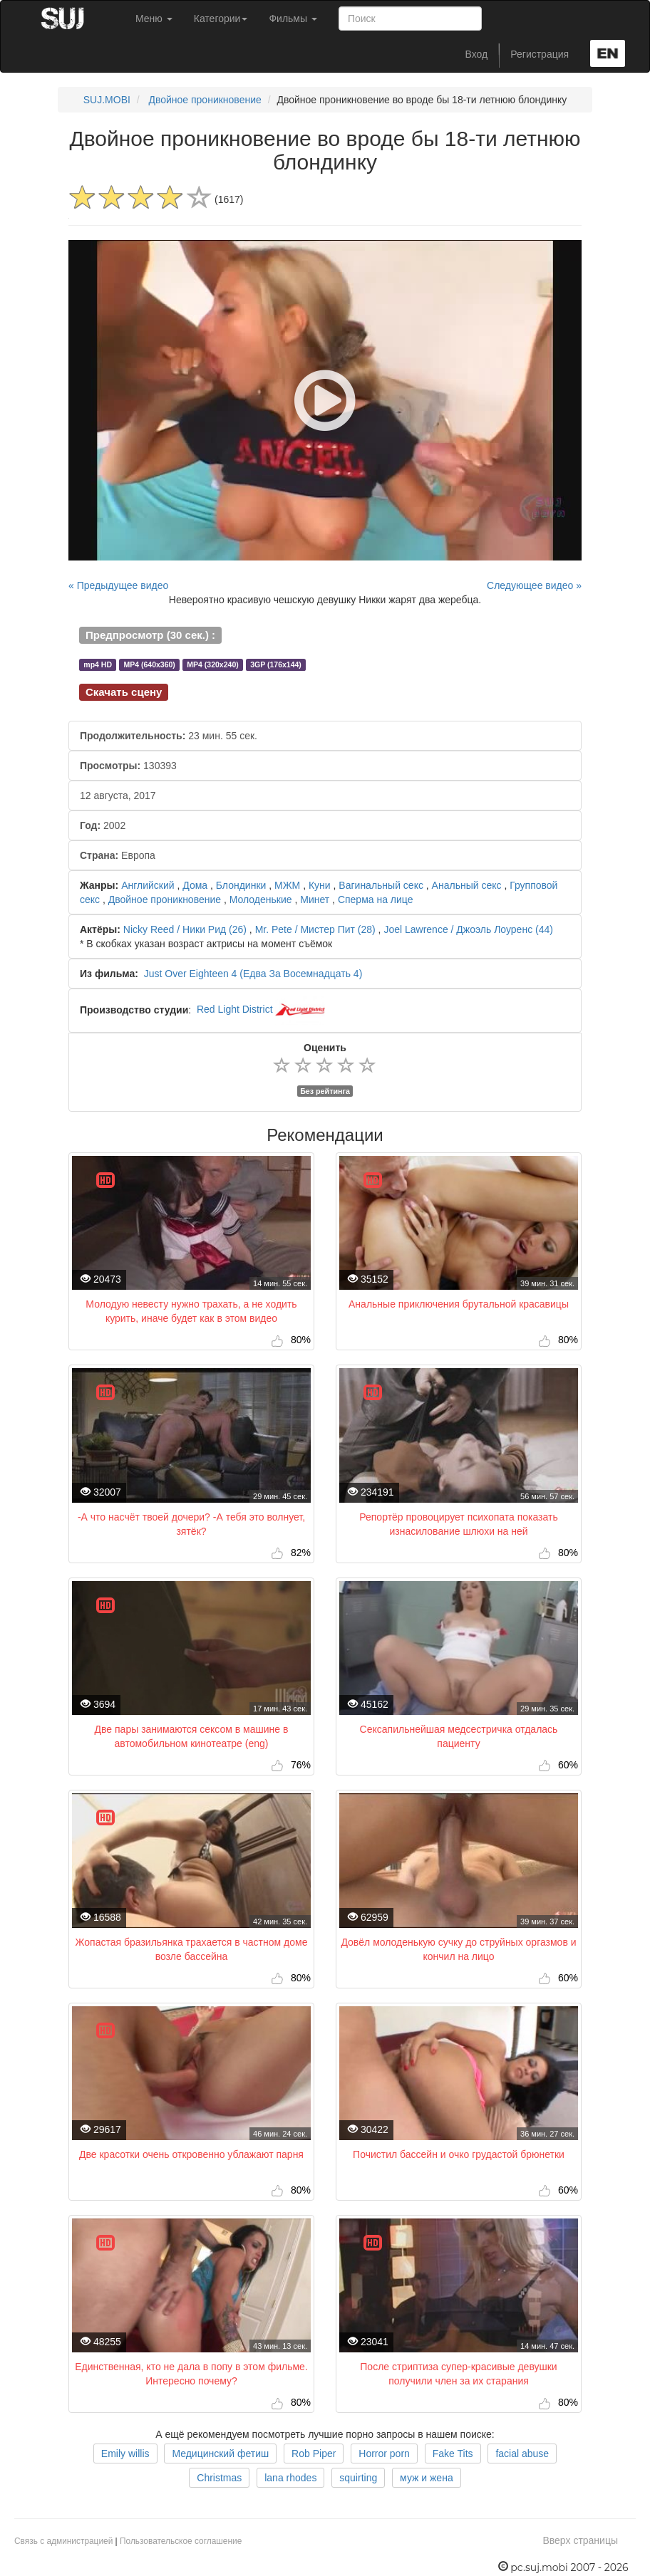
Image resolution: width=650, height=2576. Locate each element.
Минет (314, 899)
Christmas (219, 2477)
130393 (128, 765)
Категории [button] (221, 18)
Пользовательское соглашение (181, 2541)
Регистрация (539, 54)
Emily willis (125, 2453)
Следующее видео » (534, 585)
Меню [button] (153, 18)
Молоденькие (260, 899)
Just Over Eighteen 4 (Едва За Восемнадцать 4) (253, 973)
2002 (102, 825)
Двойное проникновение (204, 99)
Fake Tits (453, 2453)
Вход (476, 54)
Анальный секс (467, 885)
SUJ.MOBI (106, 99)
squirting (358, 2477)
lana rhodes (290, 2477)
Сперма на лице (375, 899)
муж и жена (426, 2477)
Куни (320, 885)
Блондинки (241, 885)
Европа (117, 855)
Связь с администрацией (63, 2541)
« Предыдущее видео (118, 585)
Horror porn (384, 2453)
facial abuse (522, 2453)
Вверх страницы (580, 2540)
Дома (194, 885)
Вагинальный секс (381, 885)
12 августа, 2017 (118, 795)
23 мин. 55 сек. (168, 735)
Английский (147, 885)
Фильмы (293, 18)
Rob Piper (314, 2453)
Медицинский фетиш (220, 2453)
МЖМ (287, 885)
